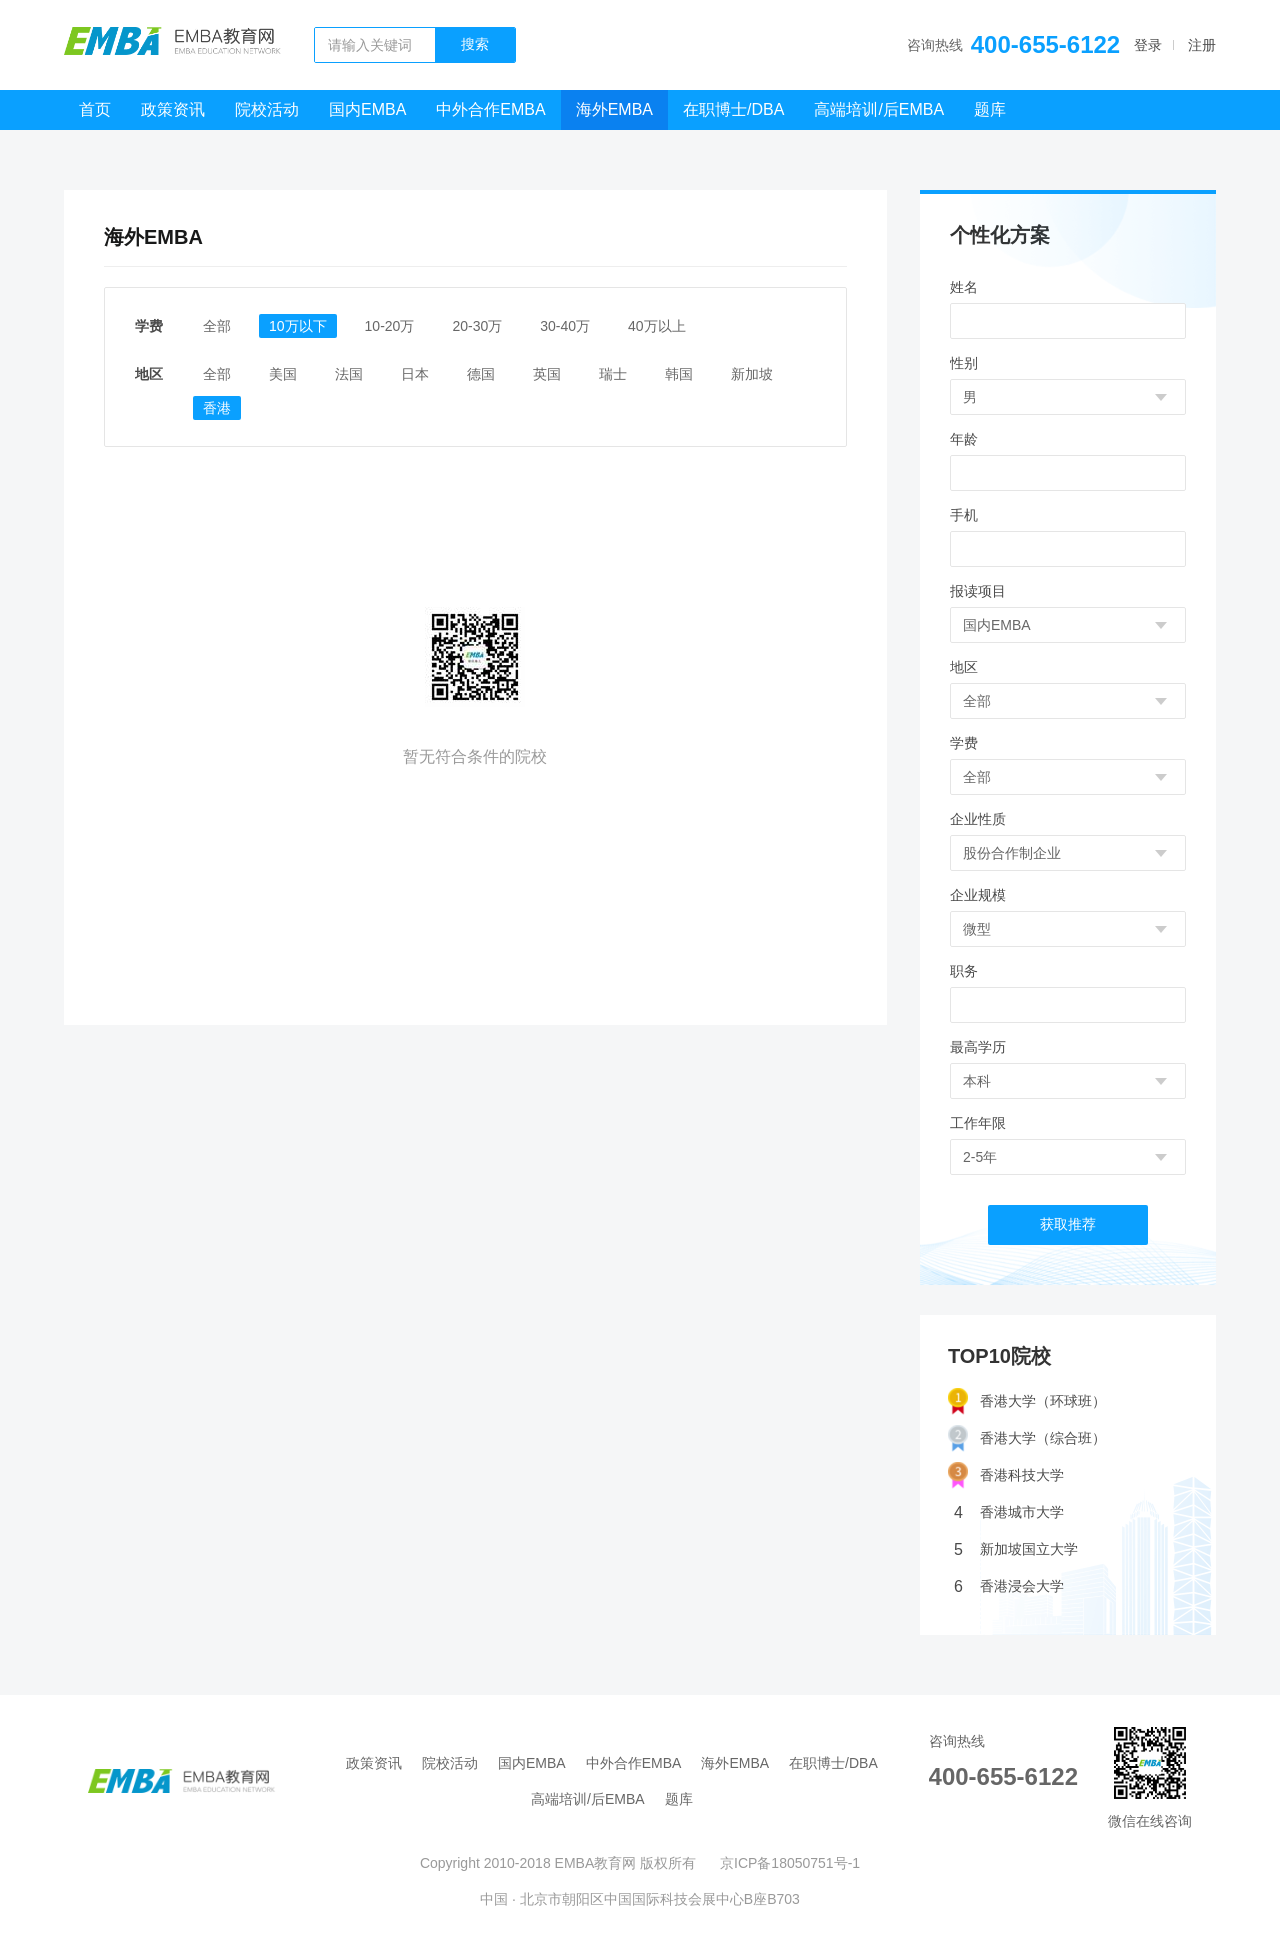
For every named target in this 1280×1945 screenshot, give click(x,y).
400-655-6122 (1045, 44)
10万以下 (298, 326)
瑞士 (613, 374)
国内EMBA (367, 109)
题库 (990, 109)
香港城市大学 (1009, 1512)
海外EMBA (614, 109)
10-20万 (390, 326)
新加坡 (752, 374)
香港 (217, 408)
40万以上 (657, 326)
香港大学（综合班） (1027, 1438)
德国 (481, 374)
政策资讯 (173, 109)
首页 (95, 109)
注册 (1202, 45)
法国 (349, 374)
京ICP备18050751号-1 (790, 1863)
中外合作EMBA (490, 109)
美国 (283, 374)
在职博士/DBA (733, 109)
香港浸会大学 (1009, 1586)
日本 (415, 374)
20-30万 (477, 326)
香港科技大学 (1006, 1475)
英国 (547, 374)
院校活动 (267, 109)
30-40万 (565, 326)
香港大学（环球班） (1027, 1401)
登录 (1148, 45)
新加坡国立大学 (1016, 1549)
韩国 (679, 374)
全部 (217, 326)
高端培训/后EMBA (879, 109)
